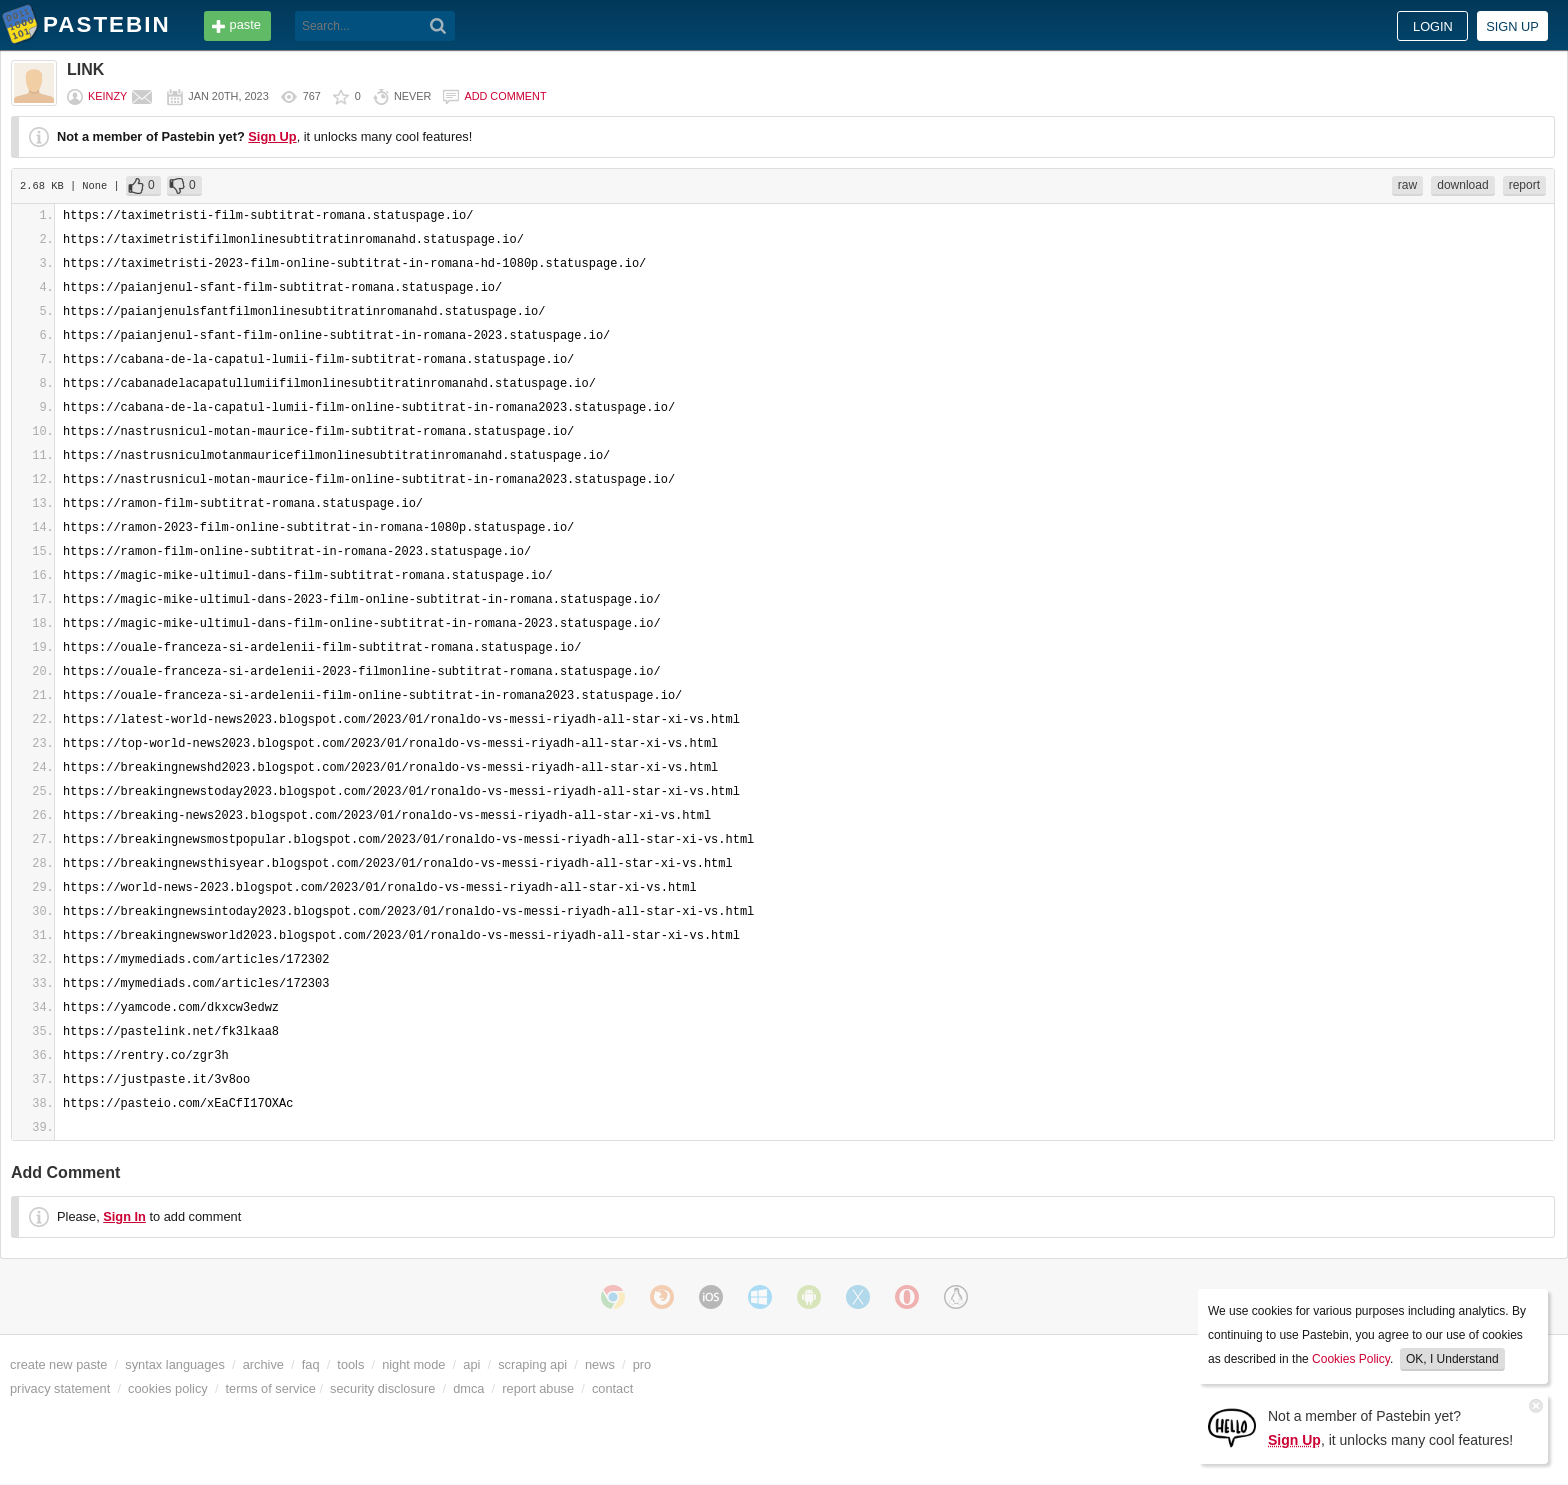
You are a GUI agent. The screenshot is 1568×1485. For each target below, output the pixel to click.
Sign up (1512, 26)
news (600, 1364)
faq (311, 1364)
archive (263, 1364)
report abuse (538, 1388)
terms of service (271, 1388)
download (1462, 185)
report (1524, 185)
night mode (413, 1364)
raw (1407, 185)
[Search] (438, 26)
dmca (468, 1388)
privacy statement (60, 1388)
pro (642, 1364)
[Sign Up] (1232, 1426)
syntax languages (175, 1364)
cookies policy (168, 1388)
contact (612, 1388)
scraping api (532, 1364)
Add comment (505, 96)
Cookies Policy (1351, 1359)
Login (1433, 26)
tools (350, 1364)
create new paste (58, 1364)
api (471, 1364)
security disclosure (382, 1388)
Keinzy (107, 96)
